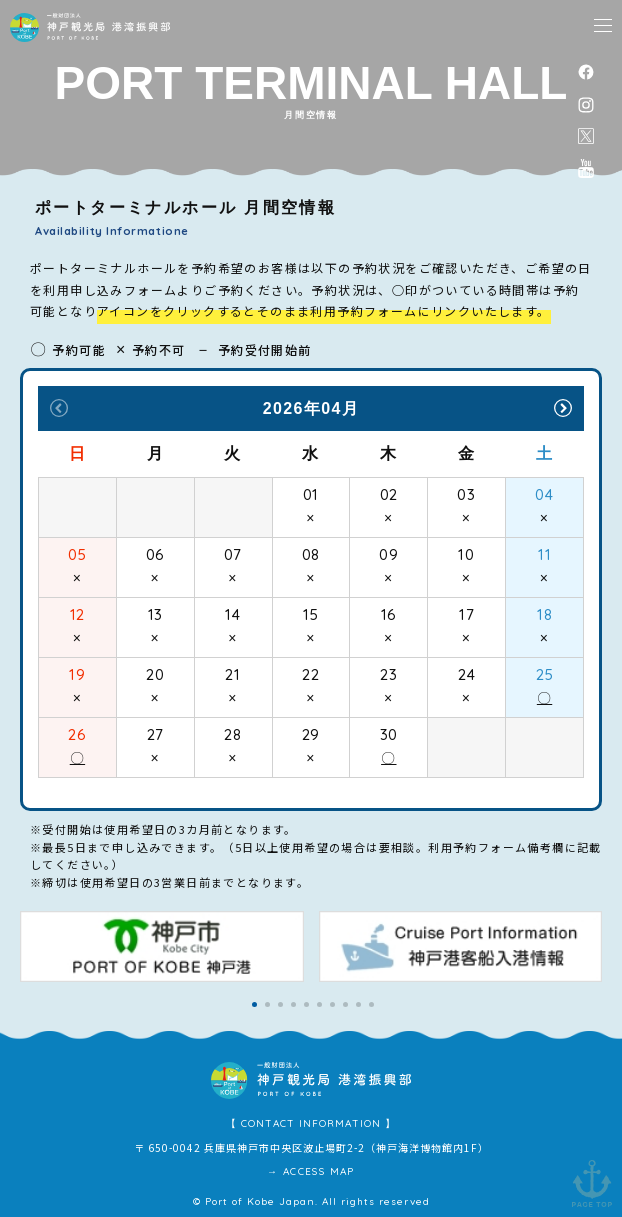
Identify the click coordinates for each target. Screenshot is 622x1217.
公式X (586, 136)
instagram (586, 104)
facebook (586, 71)
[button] (254, 1004)
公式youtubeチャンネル (586, 168)
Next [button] (563, 408)
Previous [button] (59, 408)
